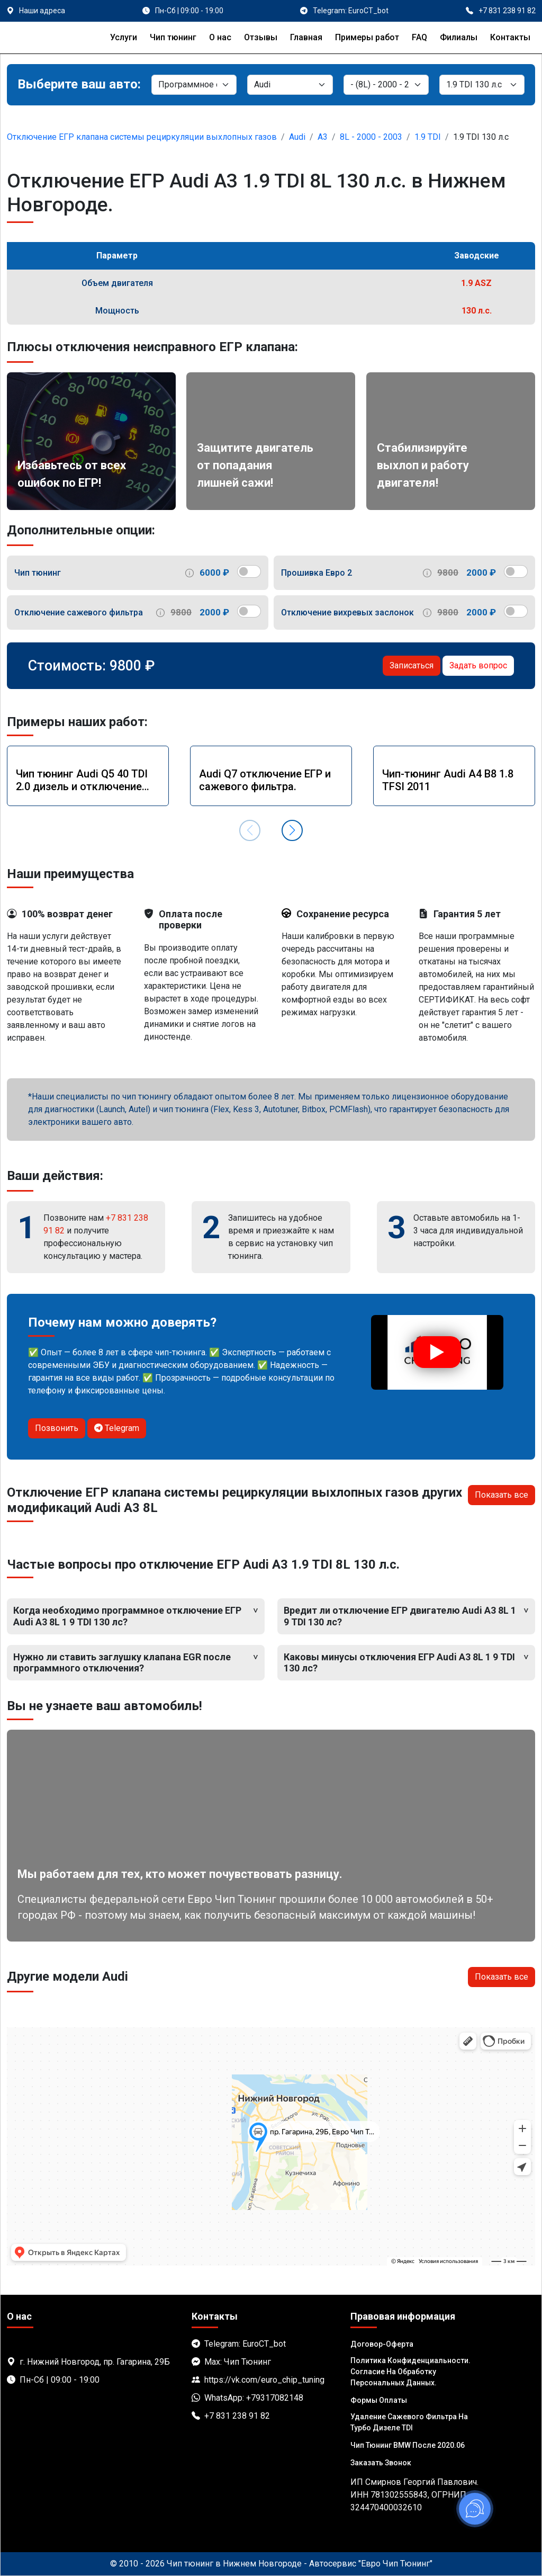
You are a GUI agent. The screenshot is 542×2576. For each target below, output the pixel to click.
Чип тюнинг (173, 37)
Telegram (116, 1428)
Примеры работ (367, 37)
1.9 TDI (427, 137)
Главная (306, 37)
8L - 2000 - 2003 (371, 137)
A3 (323, 137)
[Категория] (194, 85)
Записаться (411, 665)
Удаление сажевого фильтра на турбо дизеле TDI (409, 2422)
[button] (292, 830)
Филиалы (458, 37)
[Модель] (386, 85)
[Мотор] (482, 85)
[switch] (249, 571)
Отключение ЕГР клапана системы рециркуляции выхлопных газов (142, 137)
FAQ (419, 37)
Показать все (501, 1495)
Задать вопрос (478, 665)
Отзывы (260, 37)
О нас (220, 37)
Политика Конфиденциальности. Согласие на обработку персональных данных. (410, 2371)
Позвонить (56, 1428)
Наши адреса (42, 10)
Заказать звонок (380, 2462)
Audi (297, 137)
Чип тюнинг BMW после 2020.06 (407, 2445)
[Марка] (289, 85)
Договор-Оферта (381, 2344)
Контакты (510, 37)
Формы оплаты (378, 2400)
